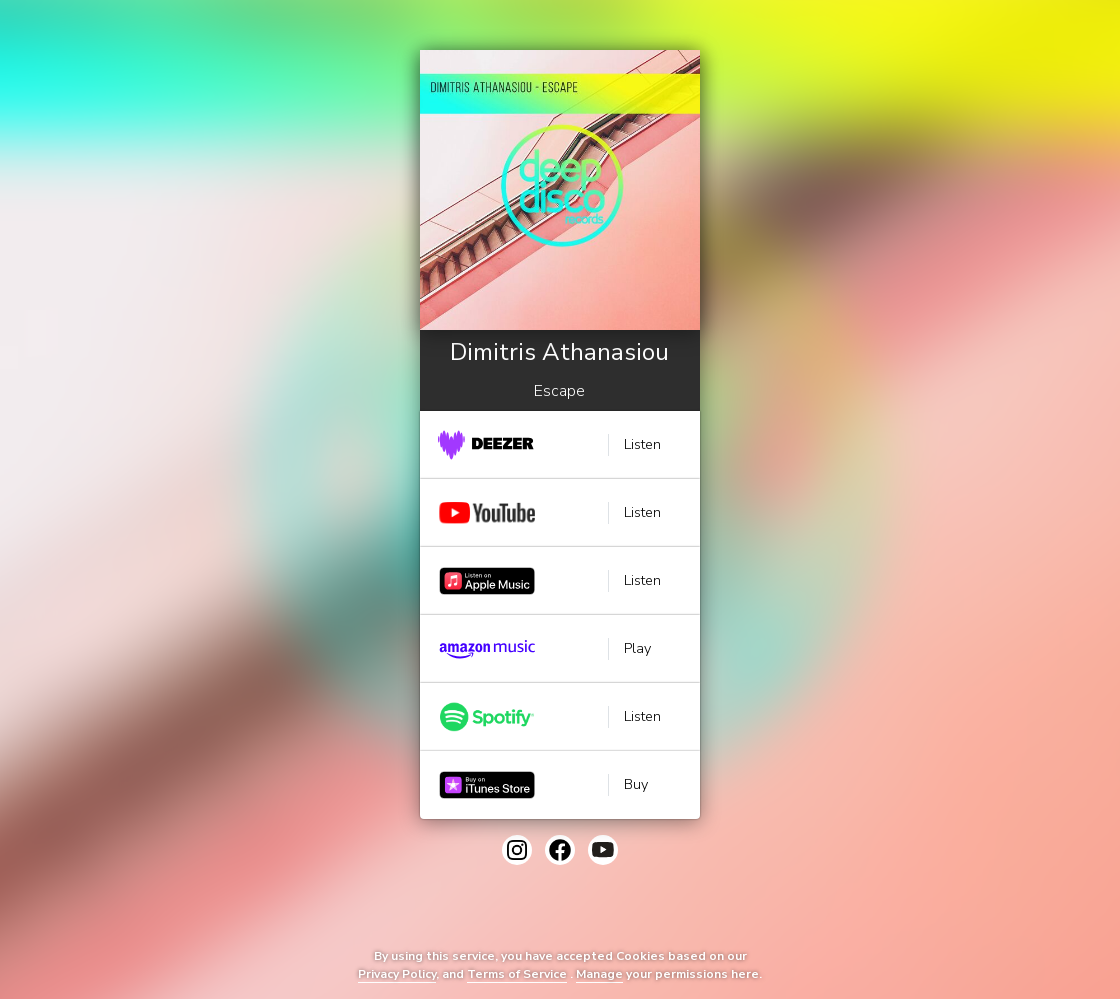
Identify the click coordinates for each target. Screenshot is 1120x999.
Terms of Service (517, 974)
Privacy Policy (397, 974)
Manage (599, 974)
